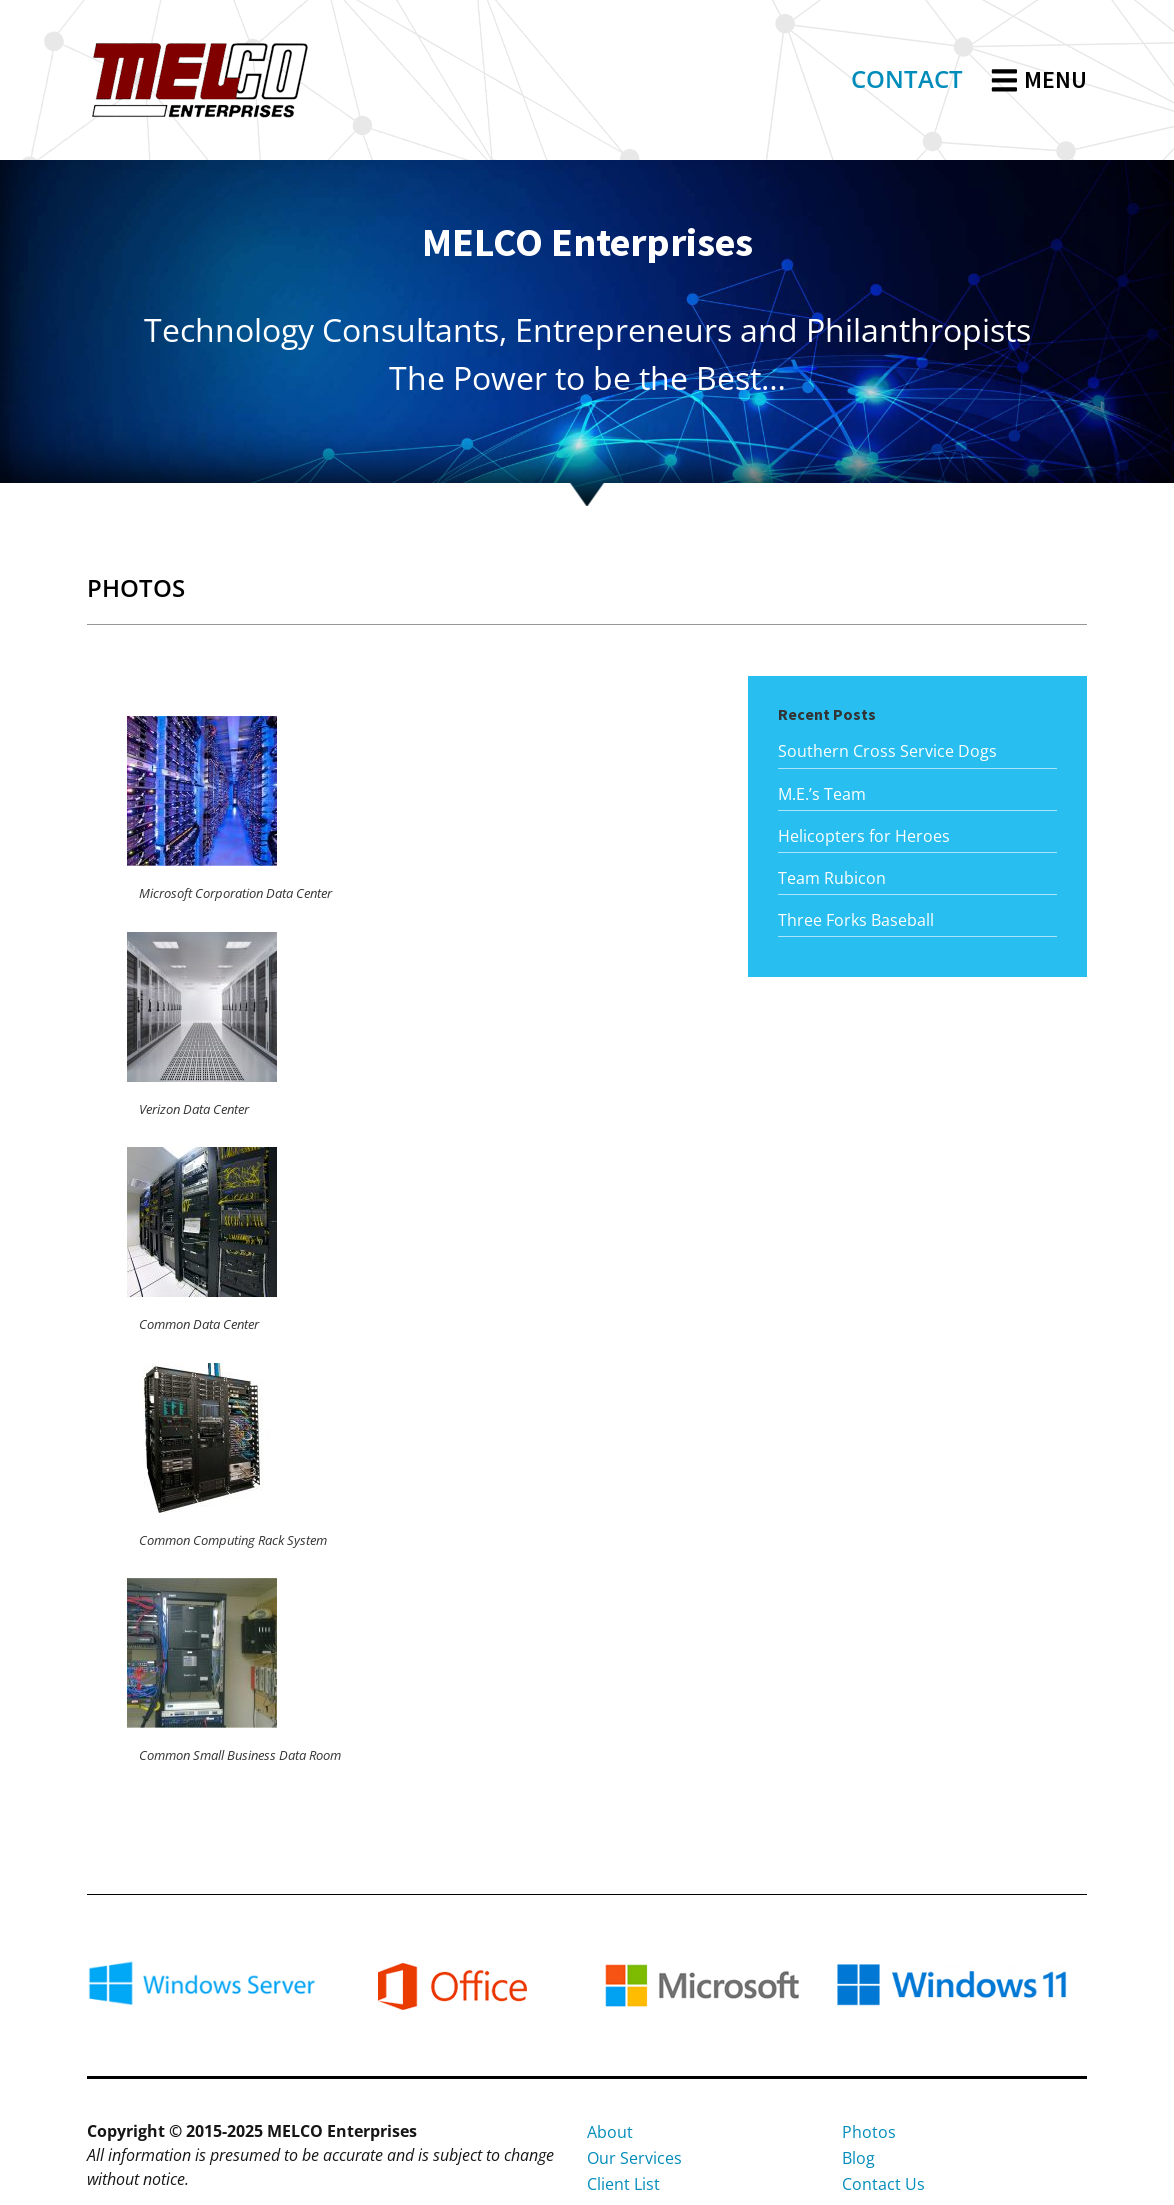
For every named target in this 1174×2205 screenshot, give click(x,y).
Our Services (634, 2158)
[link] (907, 80)
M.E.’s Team (822, 794)
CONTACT (907, 78)
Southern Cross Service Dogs (887, 751)
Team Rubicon (832, 878)
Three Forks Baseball (856, 920)
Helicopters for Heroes (864, 836)
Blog (858, 2158)
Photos (869, 2132)
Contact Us (883, 2184)
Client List (623, 2184)
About (610, 2132)
